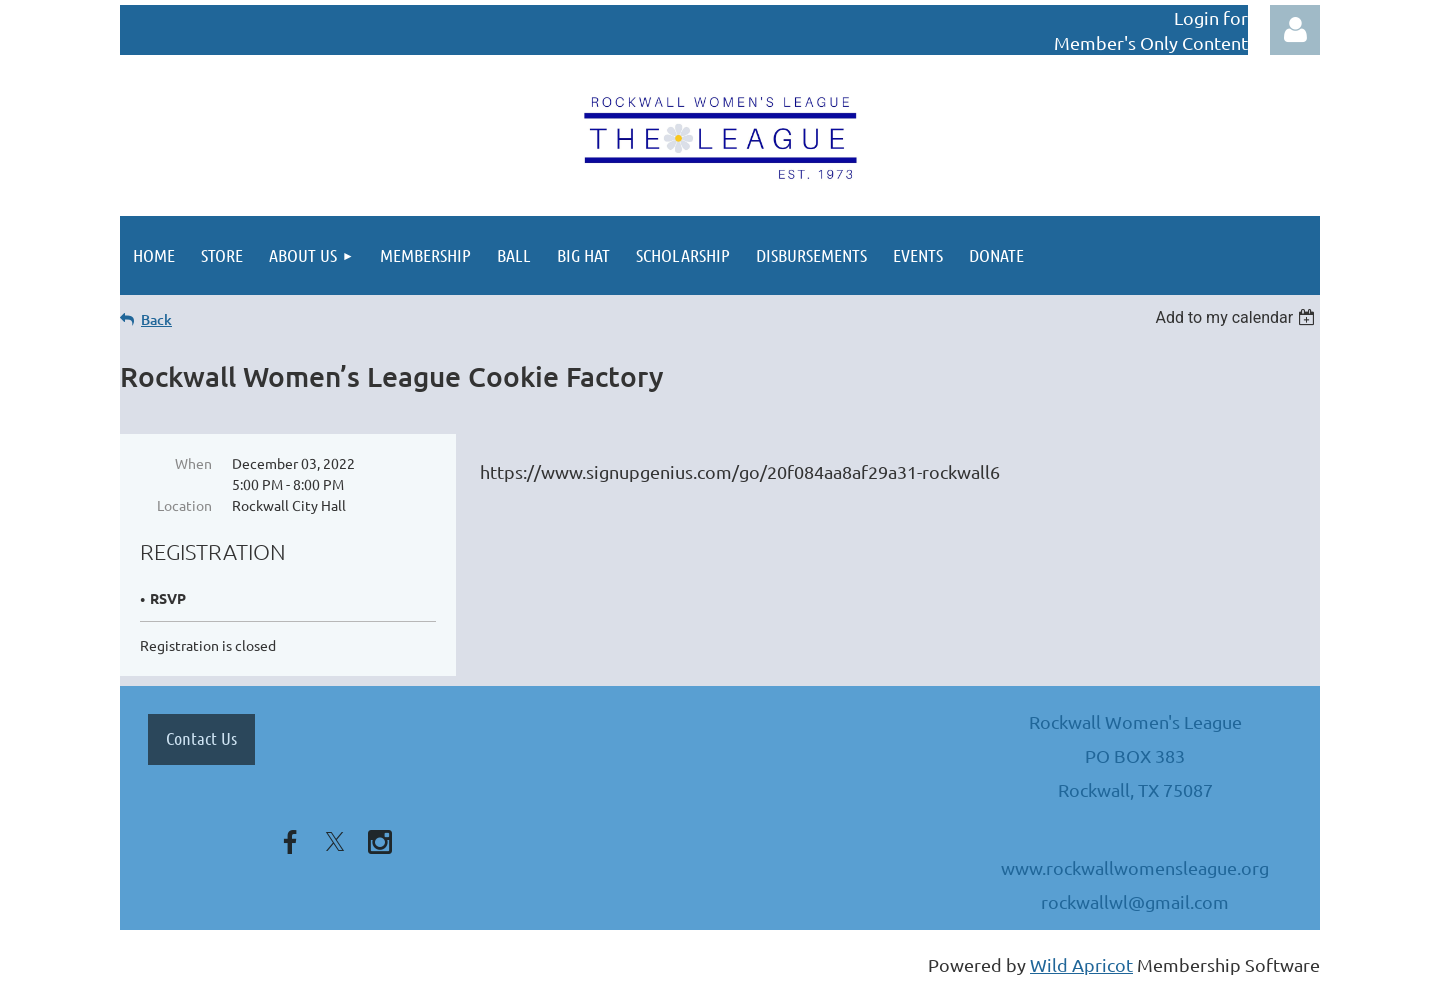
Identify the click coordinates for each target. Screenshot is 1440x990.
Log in (1295, 30)
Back (156, 319)
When (193, 463)
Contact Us (201, 738)
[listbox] (1237, 317)
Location (184, 505)
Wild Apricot (1081, 964)
